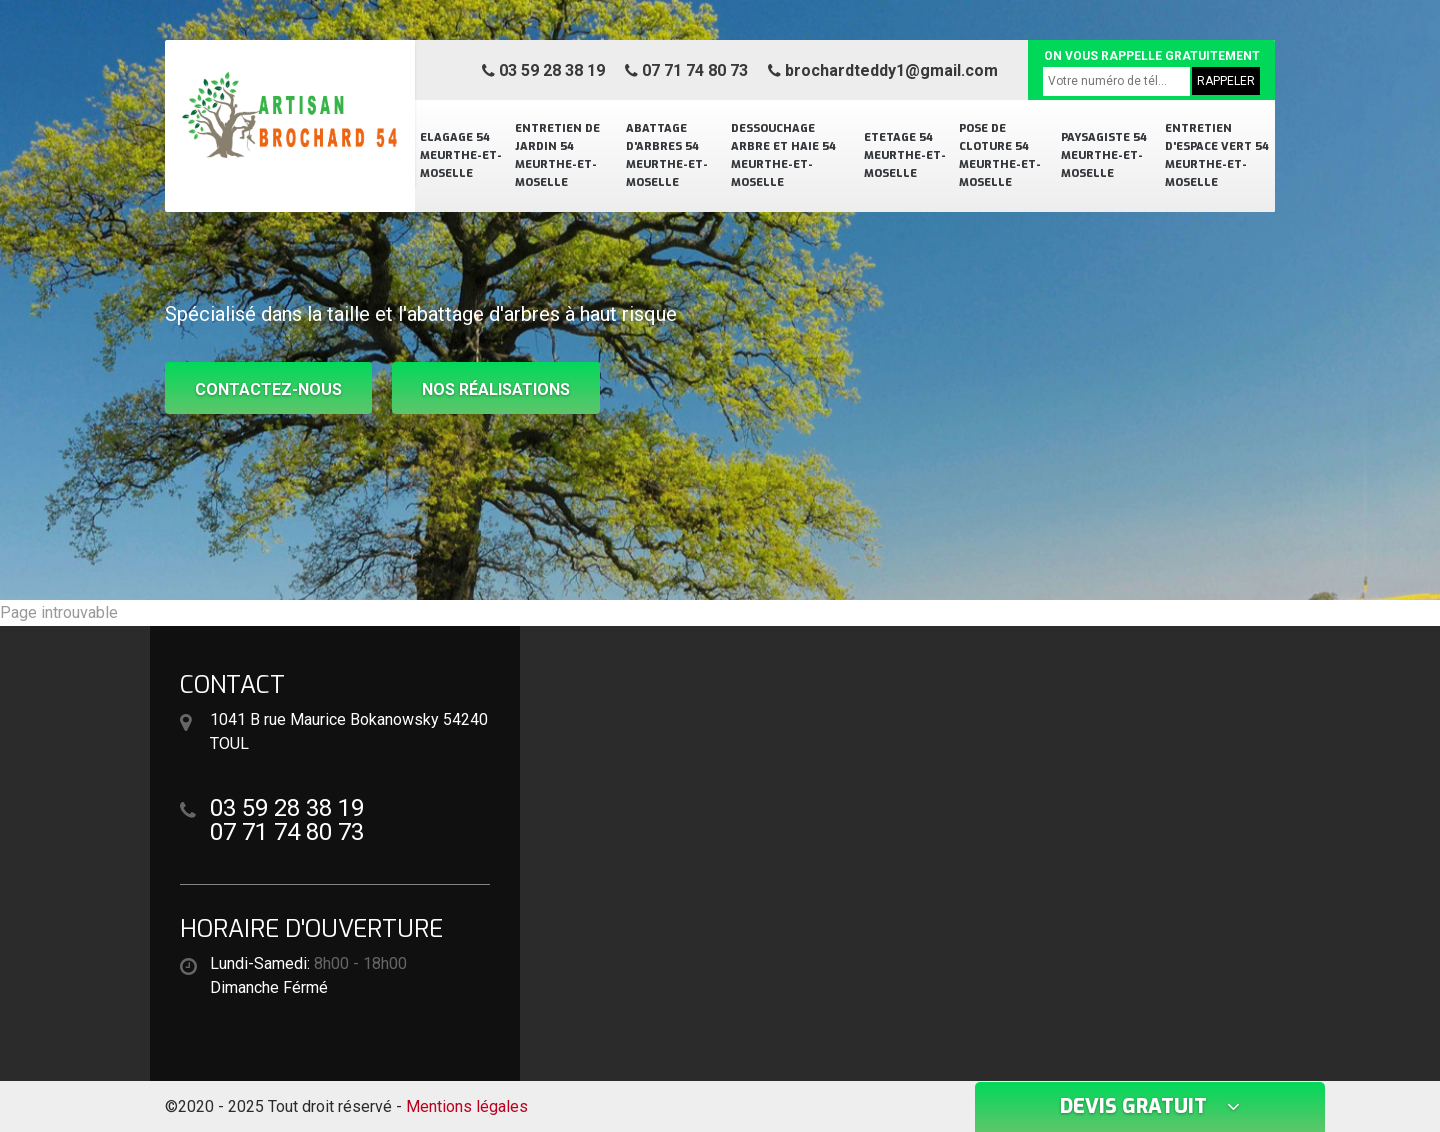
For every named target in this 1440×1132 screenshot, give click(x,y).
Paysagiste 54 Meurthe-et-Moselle (1104, 155)
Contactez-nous (268, 389)
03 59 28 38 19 (543, 70)
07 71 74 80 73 (686, 70)
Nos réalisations (496, 389)
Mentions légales (467, 1106)
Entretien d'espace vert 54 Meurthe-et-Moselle (1217, 155)
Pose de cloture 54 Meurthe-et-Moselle (1000, 155)
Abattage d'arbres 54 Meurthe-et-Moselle (667, 155)
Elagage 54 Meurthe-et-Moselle (461, 155)
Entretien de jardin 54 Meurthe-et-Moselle (557, 155)
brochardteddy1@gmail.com (883, 70)
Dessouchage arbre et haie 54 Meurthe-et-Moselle (783, 155)
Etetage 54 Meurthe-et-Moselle (905, 155)
